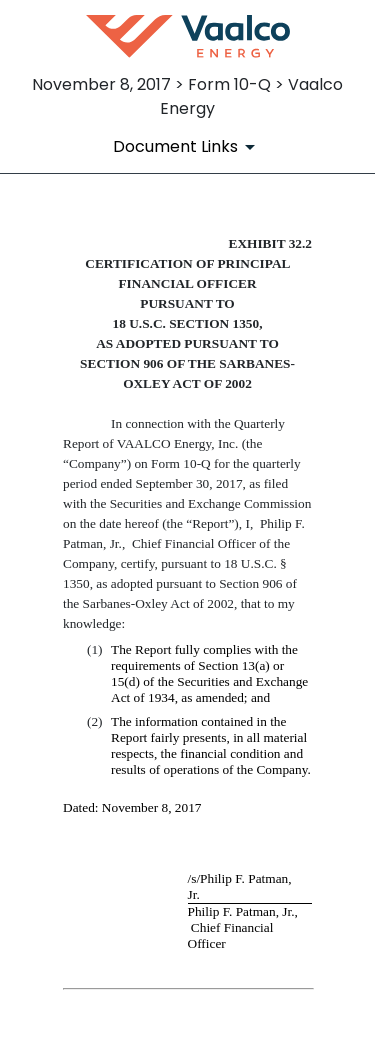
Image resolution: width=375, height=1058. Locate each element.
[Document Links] (187, 147)
